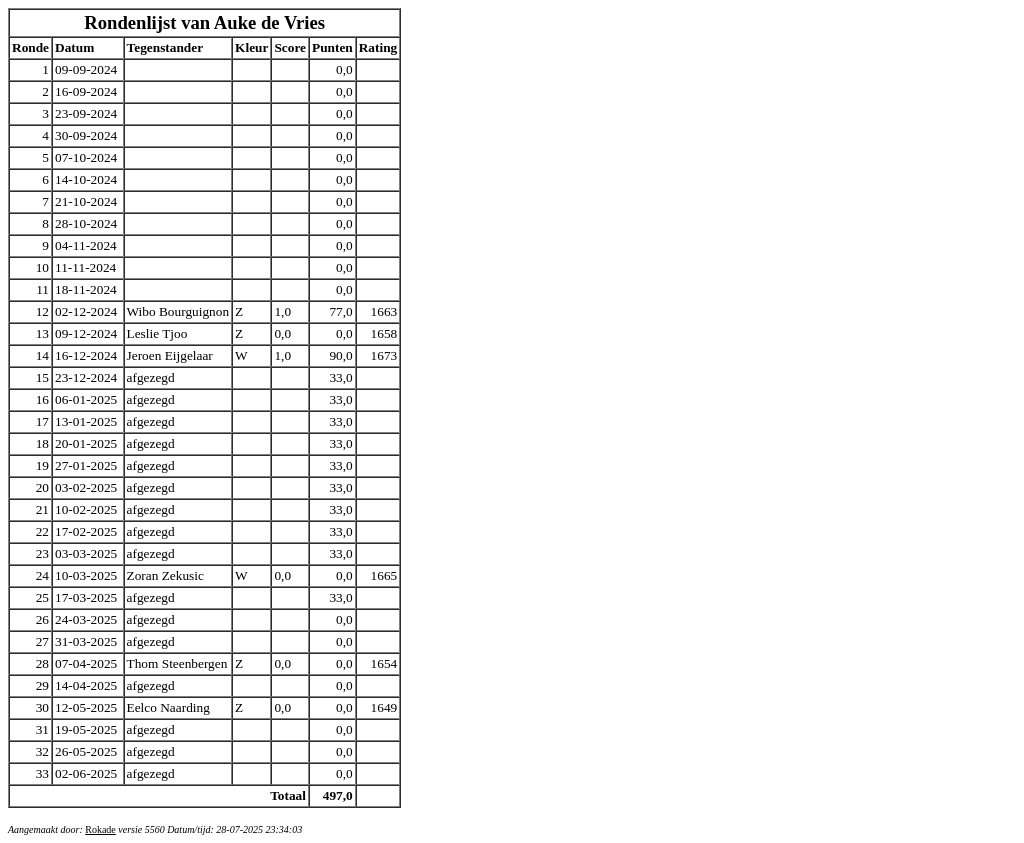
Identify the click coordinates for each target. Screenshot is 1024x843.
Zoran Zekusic (165, 575)
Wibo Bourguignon (178, 311)
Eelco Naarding (168, 707)
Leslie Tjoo (157, 333)
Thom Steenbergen (177, 663)
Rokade (100, 829)
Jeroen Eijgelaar (170, 355)
